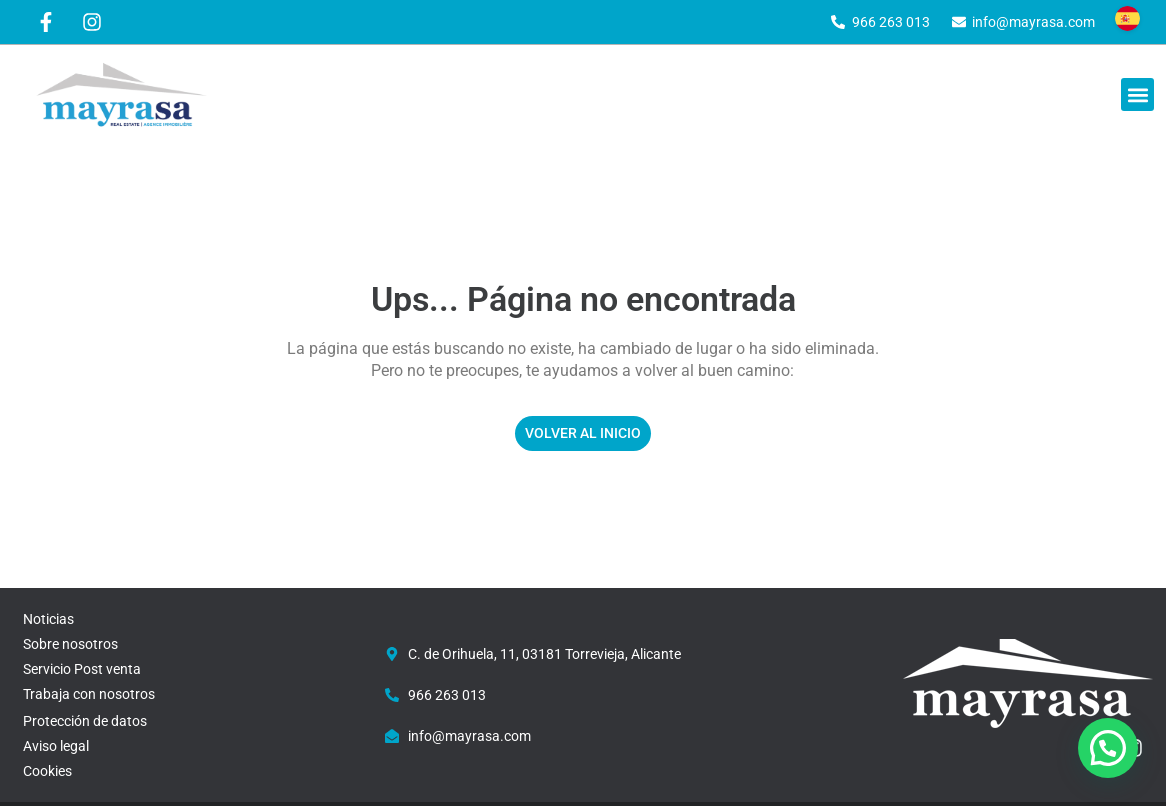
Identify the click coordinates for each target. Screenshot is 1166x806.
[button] (1137, 94)
